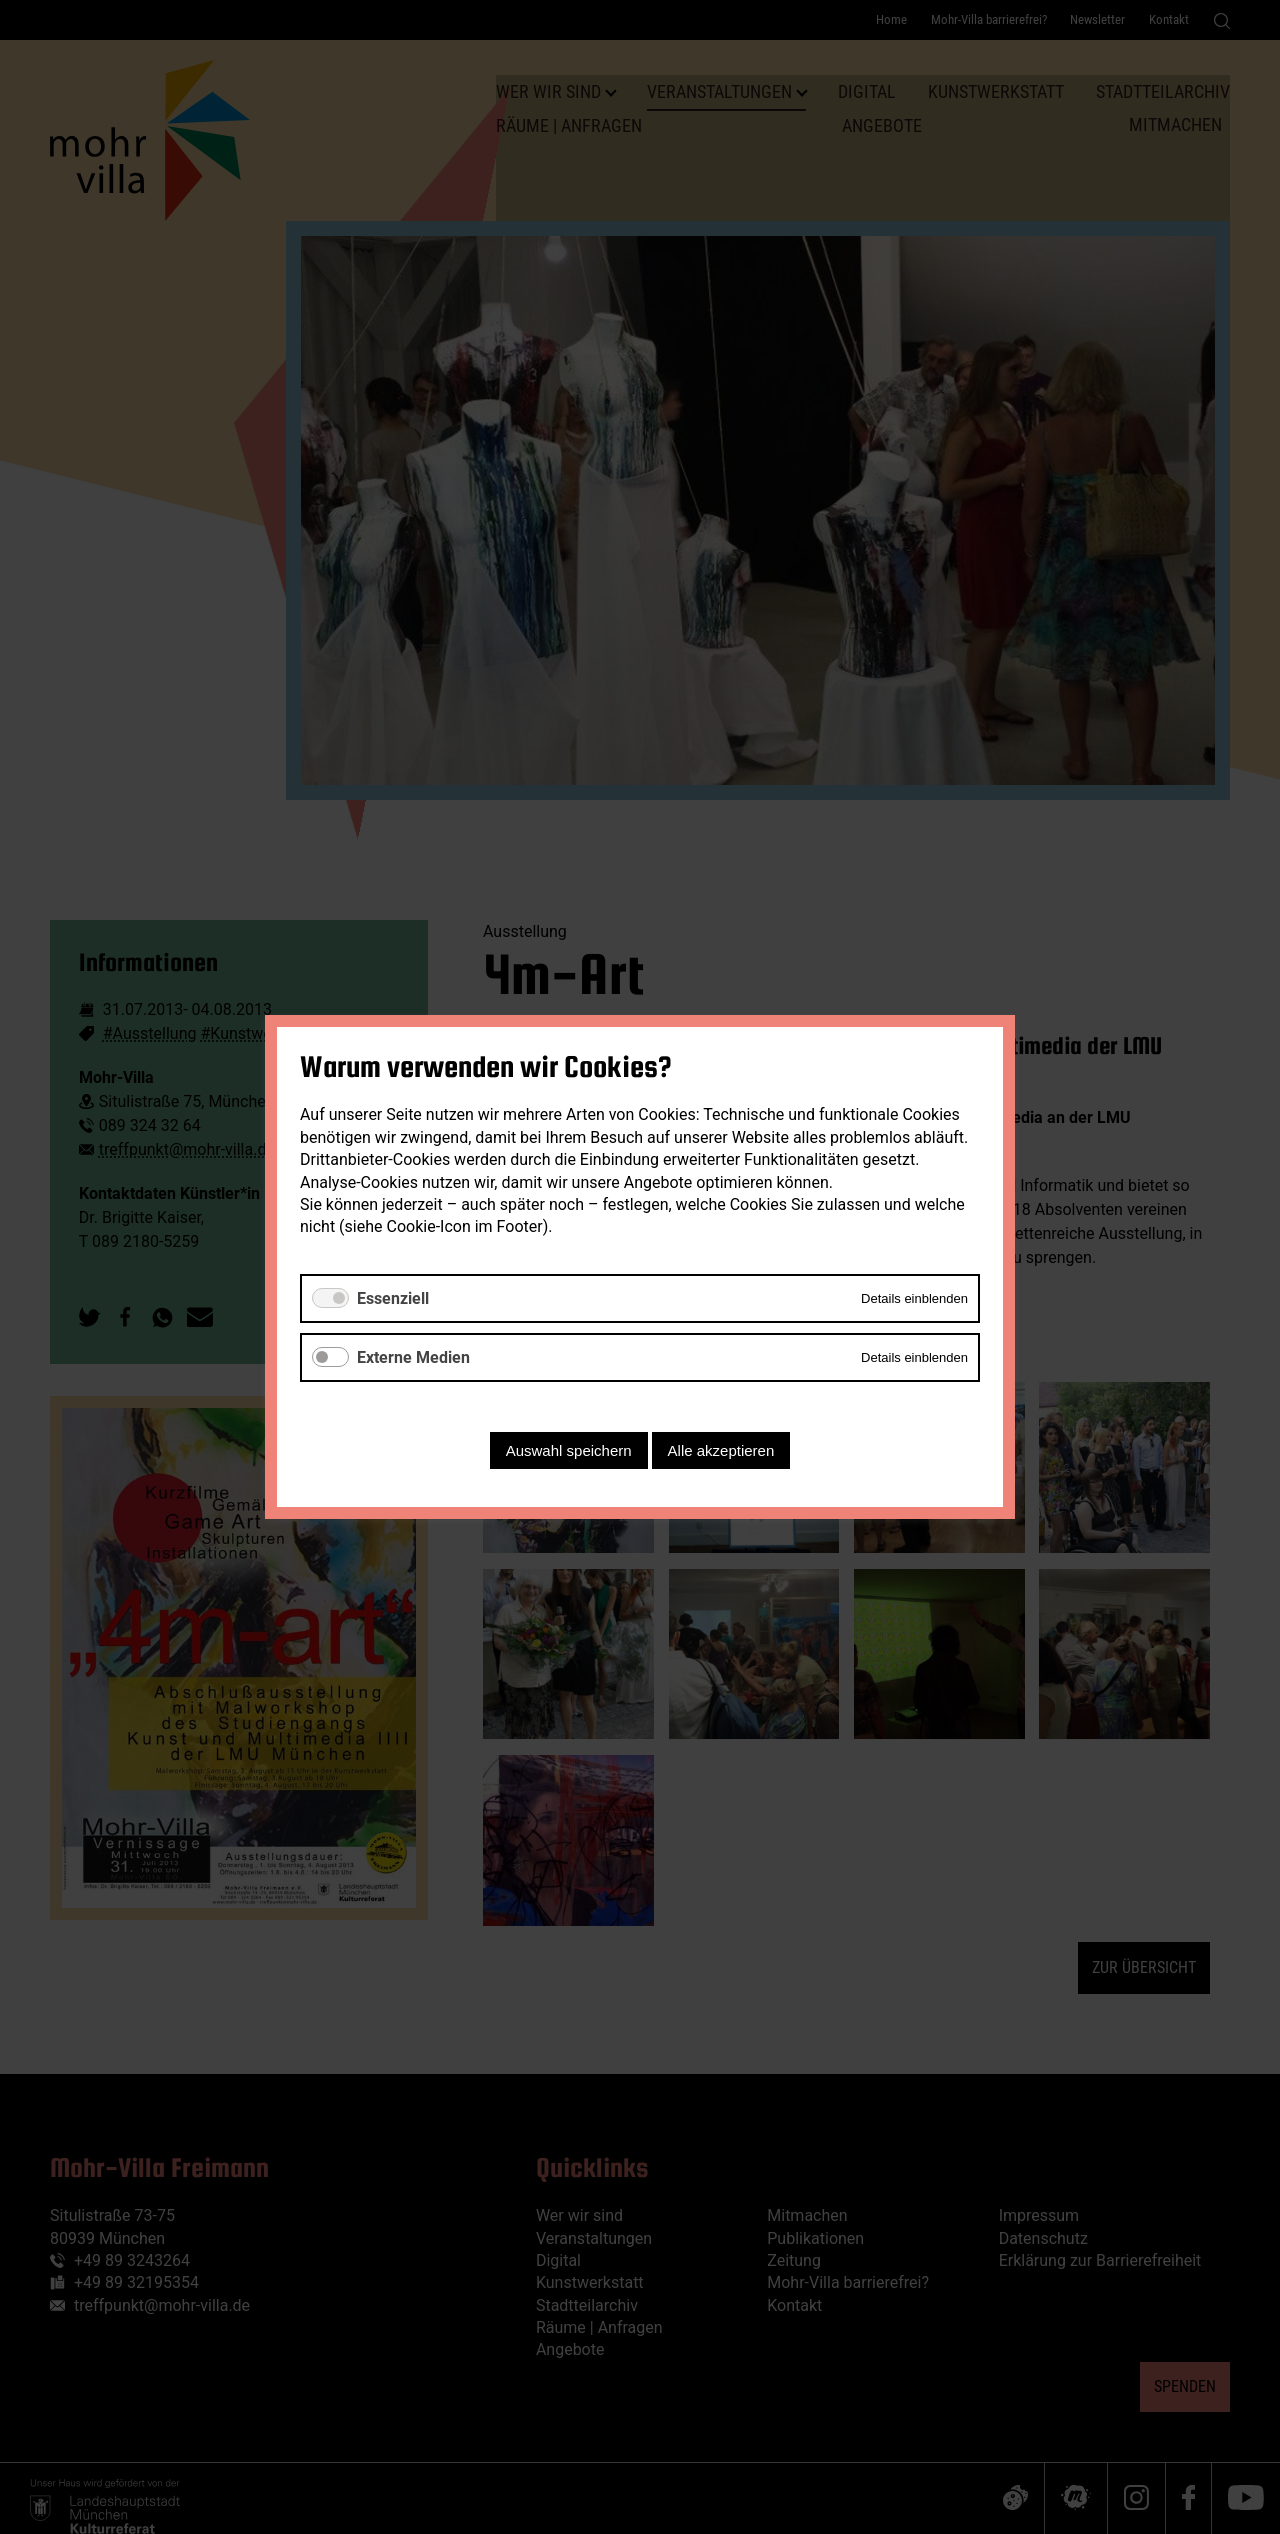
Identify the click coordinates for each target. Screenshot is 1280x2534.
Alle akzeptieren (721, 1450)
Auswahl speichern (569, 1450)
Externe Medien (413, 1357)
